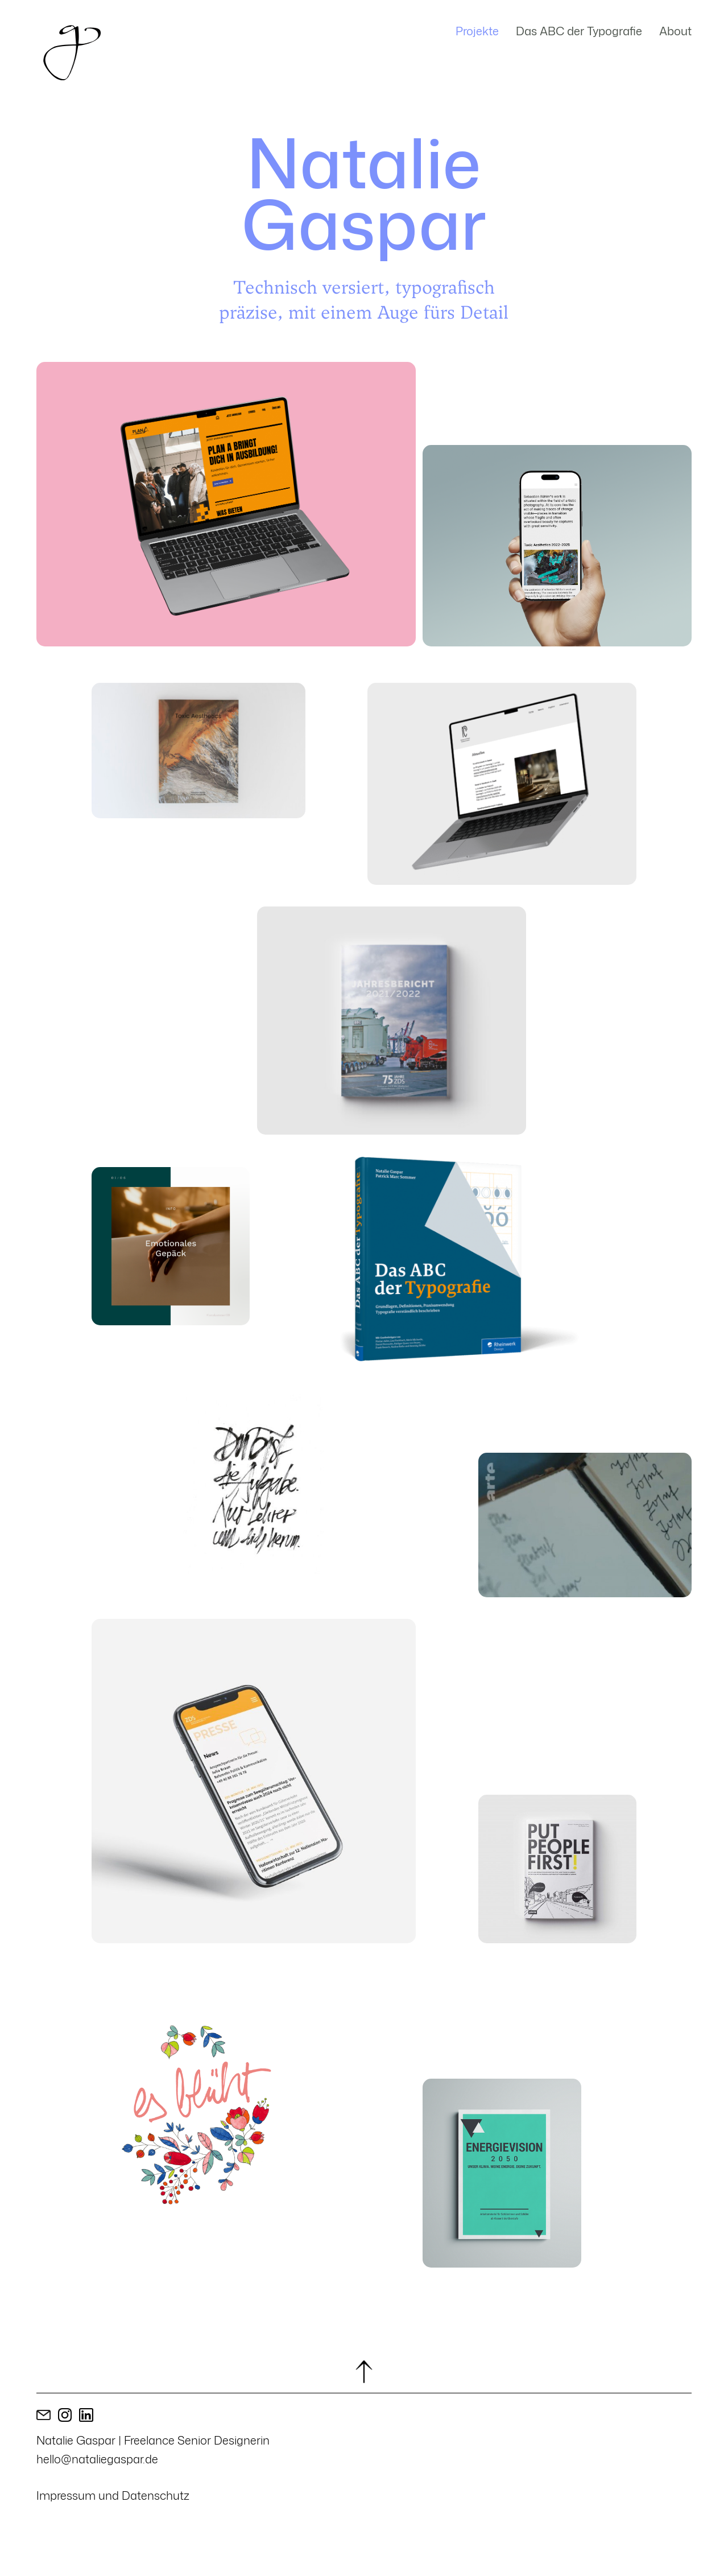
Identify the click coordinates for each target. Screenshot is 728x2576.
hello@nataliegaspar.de (97, 2459)
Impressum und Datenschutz (112, 2495)
